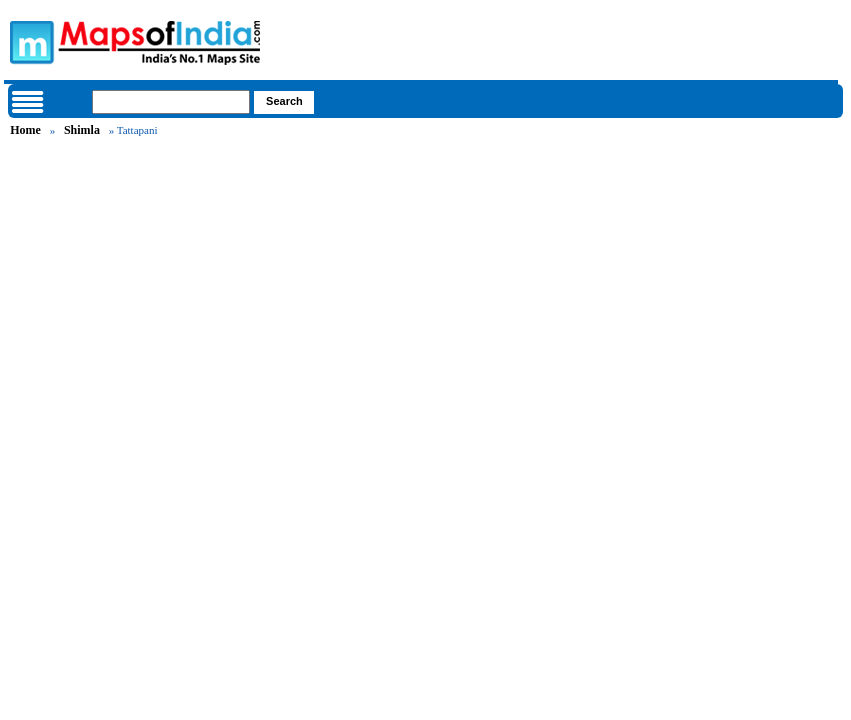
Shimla (82, 130)
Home (25, 130)
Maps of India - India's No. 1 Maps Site (29, 41)
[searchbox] (171, 102)
